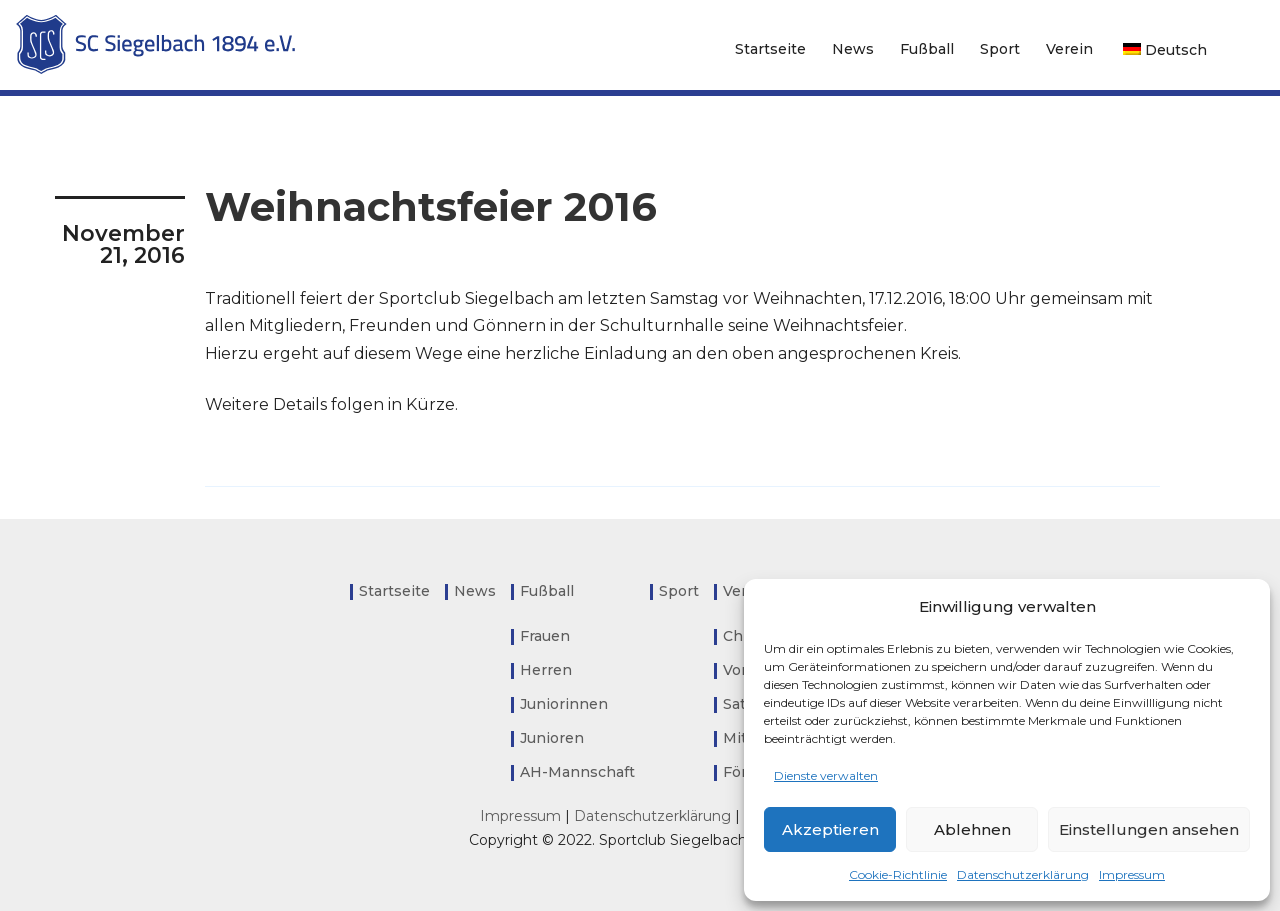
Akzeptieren (830, 829)
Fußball (927, 49)
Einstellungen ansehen (1149, 829)
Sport (1000, 49)
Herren (546, 670)
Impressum (1132, 874)
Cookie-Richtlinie (898, 874)
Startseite (770, 49)
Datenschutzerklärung (1023, 874)
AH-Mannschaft (577, 772)
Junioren (552, 738)
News (853, 49)
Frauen (545, 636)
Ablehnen (972, 829)
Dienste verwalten (826, 775)
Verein (1069, 49)
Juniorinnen (564, 704)
